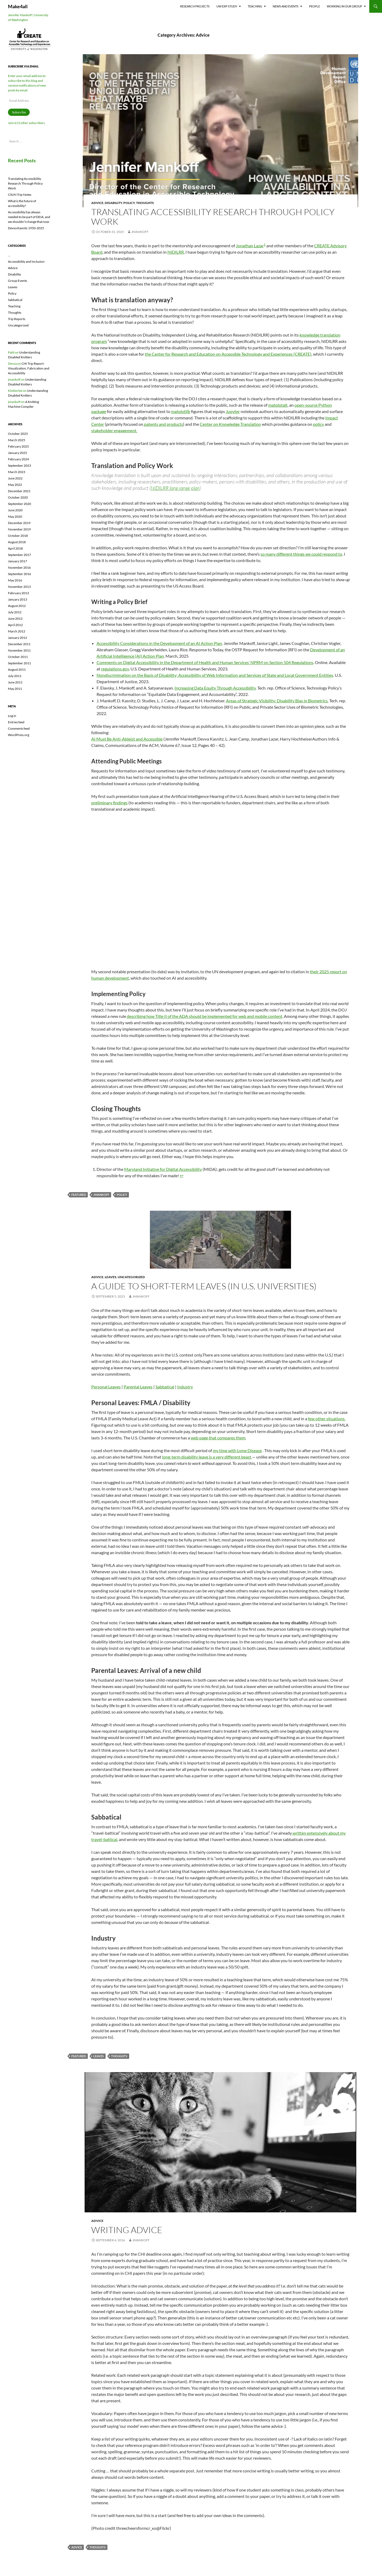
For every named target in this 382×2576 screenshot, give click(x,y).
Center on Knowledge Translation (230, 424)
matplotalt (278, 404)
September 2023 (19, 465)
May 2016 (15, 580)
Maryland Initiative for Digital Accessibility (163, 1169)
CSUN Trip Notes (19, 195)
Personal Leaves (106, 1386)
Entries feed (16, 722)
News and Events (285, 6)
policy (318, 424)
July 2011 (14, 676)
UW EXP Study (226, 6)
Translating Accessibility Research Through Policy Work (213, 216)
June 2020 (15, 510)
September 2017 (19, 555)
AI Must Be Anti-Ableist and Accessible (127, 738)
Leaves (110, 1277)
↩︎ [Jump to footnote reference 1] (181, 1175)
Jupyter (233, 411)
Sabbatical (164, 1386)
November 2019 (19, 529)
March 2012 (16, 631)
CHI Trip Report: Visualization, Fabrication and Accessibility (28, 368)
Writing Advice (126, 2229)
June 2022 (15, 478)
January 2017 (17, 561)
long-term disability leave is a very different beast (207, 1456)
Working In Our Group (344, 6)
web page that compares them (218, 1437)
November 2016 (19, 567)
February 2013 (18, 593)
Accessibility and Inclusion (26, 261)
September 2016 (19, 574)
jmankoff (140, 232)
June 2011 (15, 682)
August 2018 (17, 542)
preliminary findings (109, 802)
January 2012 (17, 638)
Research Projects (195, 6)
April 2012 (15, 625)
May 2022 (15, 485)
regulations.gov (115, 668)
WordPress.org (18, 735)
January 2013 (17, 599)
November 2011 (19, 650)
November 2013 (19, 587)
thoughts (119, 2056)
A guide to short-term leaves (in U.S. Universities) (203, 1286)
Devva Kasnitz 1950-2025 (26, 228)
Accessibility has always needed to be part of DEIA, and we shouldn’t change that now (29, 217)
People (314, 6)
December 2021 (19, 491)
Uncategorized (131, 1277)
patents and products (163, 424)
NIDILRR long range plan (175, 488)
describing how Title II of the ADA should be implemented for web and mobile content (204, 1016)
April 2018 (15, 548)
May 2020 (15, 516)
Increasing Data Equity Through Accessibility (215, 687)
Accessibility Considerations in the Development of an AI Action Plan (159, 643)
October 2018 (18, 536)
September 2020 (19, 504)
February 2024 (18, 459)
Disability (113, 203)
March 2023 (16, 472)
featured (78, 1194)
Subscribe (19, 112)
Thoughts (145, 203)
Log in (12, 716)
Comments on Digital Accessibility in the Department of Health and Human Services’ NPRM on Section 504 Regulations (205, 662)
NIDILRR (175, 251)
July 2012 (14, 612)
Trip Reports (16, 319)
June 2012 (15, 618)
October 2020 (18, 497)
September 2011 (19, 663)
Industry (185, 1386)
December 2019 (19, 523)
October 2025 (18, 434)
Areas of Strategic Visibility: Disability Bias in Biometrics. (277, 700)
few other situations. (326, 1418)
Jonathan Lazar (250, 245)
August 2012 (17, 606)
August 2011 (17, 669)
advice (76, 2547)
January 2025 (17, 453)
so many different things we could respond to (301, 553)
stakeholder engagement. (114, 430)
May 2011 (15, 689)
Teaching (255, 6)
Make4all (18, 6)
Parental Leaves (138, 1386)
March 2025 (16, 440)
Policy (129, 203)
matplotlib (180, 411)
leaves (98, 2056)
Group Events (17, 281)
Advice (97, 203)
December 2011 (19, 644)
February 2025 (18, 446)
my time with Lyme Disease (237, 1450)
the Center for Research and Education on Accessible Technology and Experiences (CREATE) (228, 353)
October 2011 (18, 657)
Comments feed (19, 728)
